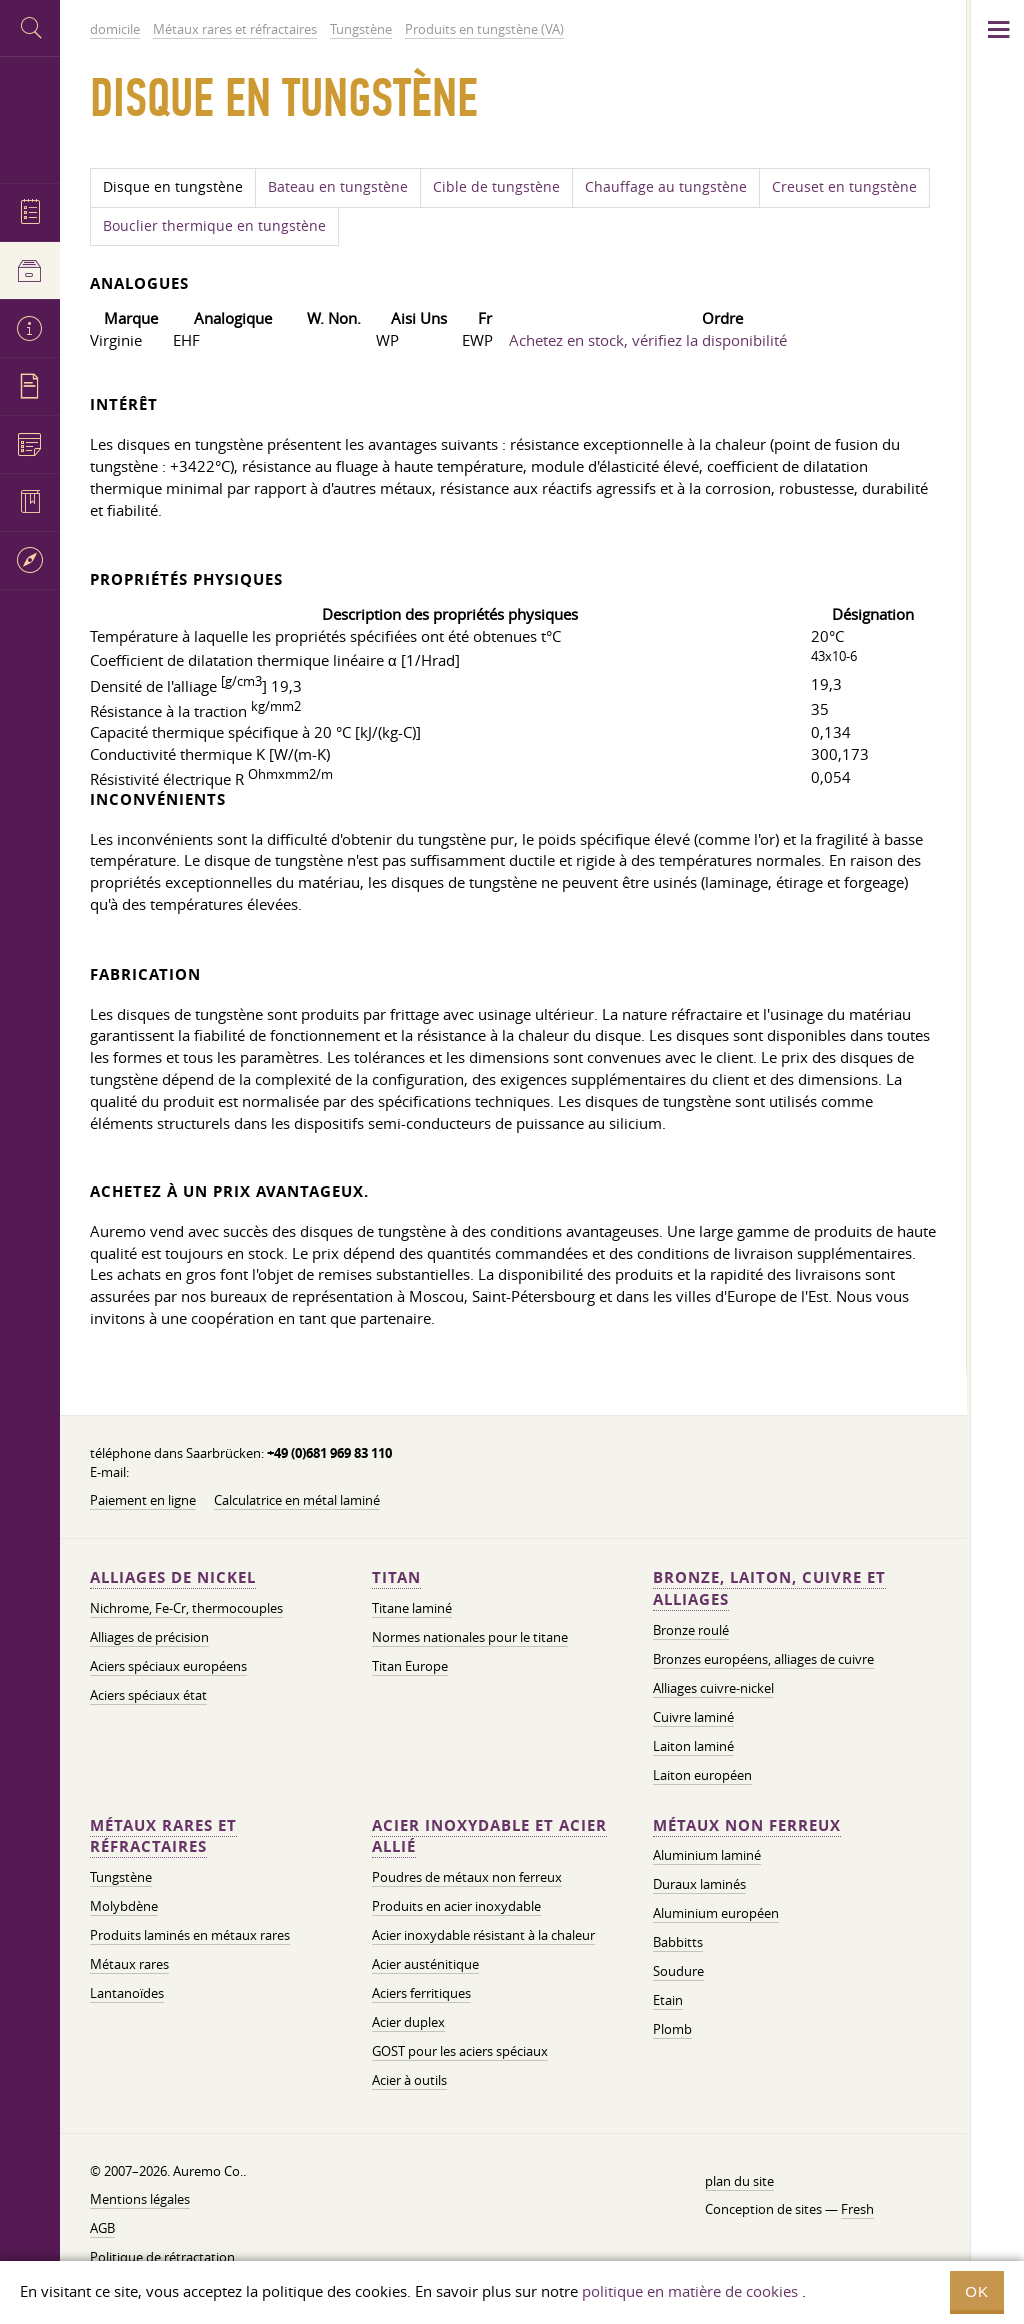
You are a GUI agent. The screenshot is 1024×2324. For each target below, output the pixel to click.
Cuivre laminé (693, 1717)
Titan (396, 1577)
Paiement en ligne (143, 1500)
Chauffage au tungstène (666, 187)
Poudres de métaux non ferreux (467, 1877)
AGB (102, 2228)
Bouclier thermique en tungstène (214, 226)
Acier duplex (408, 2022)
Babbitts (678, 1942)
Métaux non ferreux (747, 1825)
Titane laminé (412, 1608)
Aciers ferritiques (421, 1993)
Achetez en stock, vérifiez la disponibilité (648, 340)
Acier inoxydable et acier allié (489, 1836)
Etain (668, 2000)
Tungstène (121, 1877)
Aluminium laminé (707, 1855)
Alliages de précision (149, 1637)
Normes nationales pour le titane (470, 1637)
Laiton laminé (693, 1746)
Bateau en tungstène (338, 187)
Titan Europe (410, 1666)
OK (977, 2291)
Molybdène (124, 1906)
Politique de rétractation (162, 2257)
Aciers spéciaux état (148, 1695)
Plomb (672, 2029)
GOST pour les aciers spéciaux (460, 2051)
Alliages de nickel (173, 1577)
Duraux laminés (699, 1884)
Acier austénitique (425, 1964)
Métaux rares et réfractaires (163, 1836)
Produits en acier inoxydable (456, 1906)
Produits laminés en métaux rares (190, 1935)
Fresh (857, 2209)
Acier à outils (409, 2080)
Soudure (678, 1971)
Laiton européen (702, 1775)
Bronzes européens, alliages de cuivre (763, 1659)
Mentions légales (140, 2199)
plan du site (739, 2181)
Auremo (30, 117)
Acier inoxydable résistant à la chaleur (483, 1935)
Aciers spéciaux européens (168, 1666)
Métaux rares (129, 1964)
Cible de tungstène (496, 187)
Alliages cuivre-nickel (713, 1688)
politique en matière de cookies (690, 2291)
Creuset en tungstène (844, 187)
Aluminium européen (716, 1913)
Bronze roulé (691, 1630)
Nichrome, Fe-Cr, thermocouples (186, 1608)
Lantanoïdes (127, 1993)
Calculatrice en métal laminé (297, 1500)
